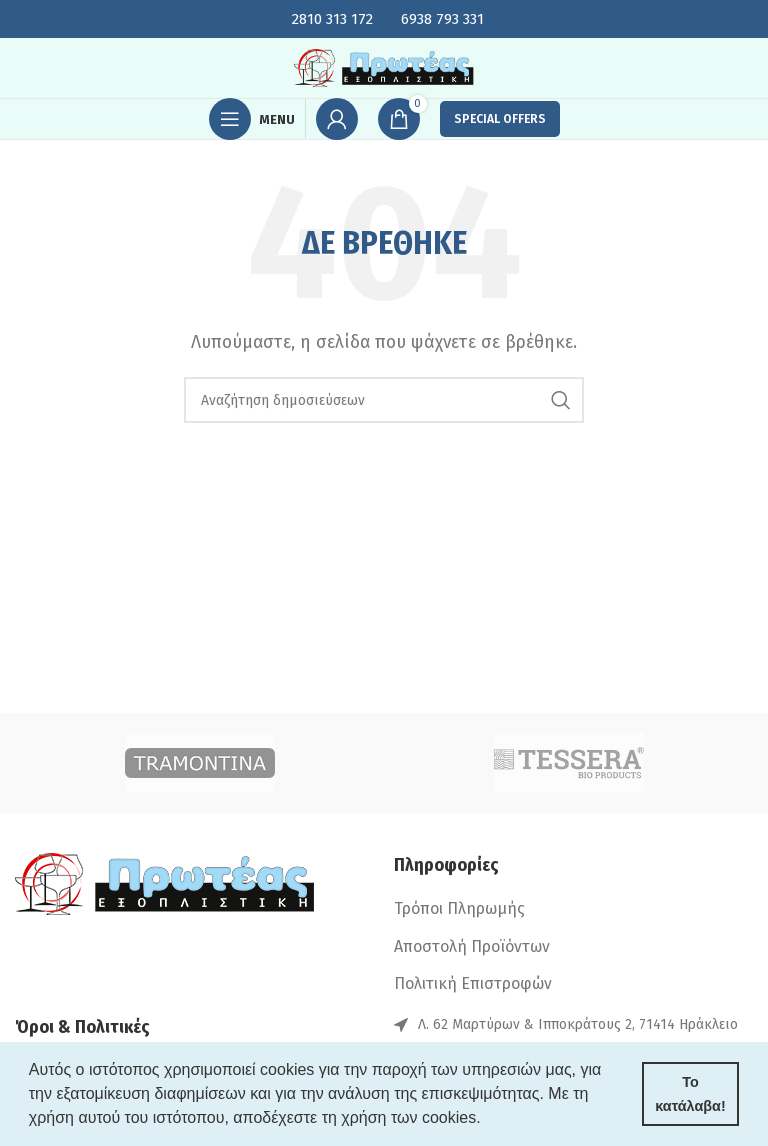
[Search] (384, 400)
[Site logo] (384, 66)
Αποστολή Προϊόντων (472, 946)
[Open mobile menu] (252, 119)
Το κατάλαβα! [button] (690, 1094)
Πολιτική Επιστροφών (473, 983)
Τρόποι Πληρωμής (459, 908)
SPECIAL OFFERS (500, 119)
